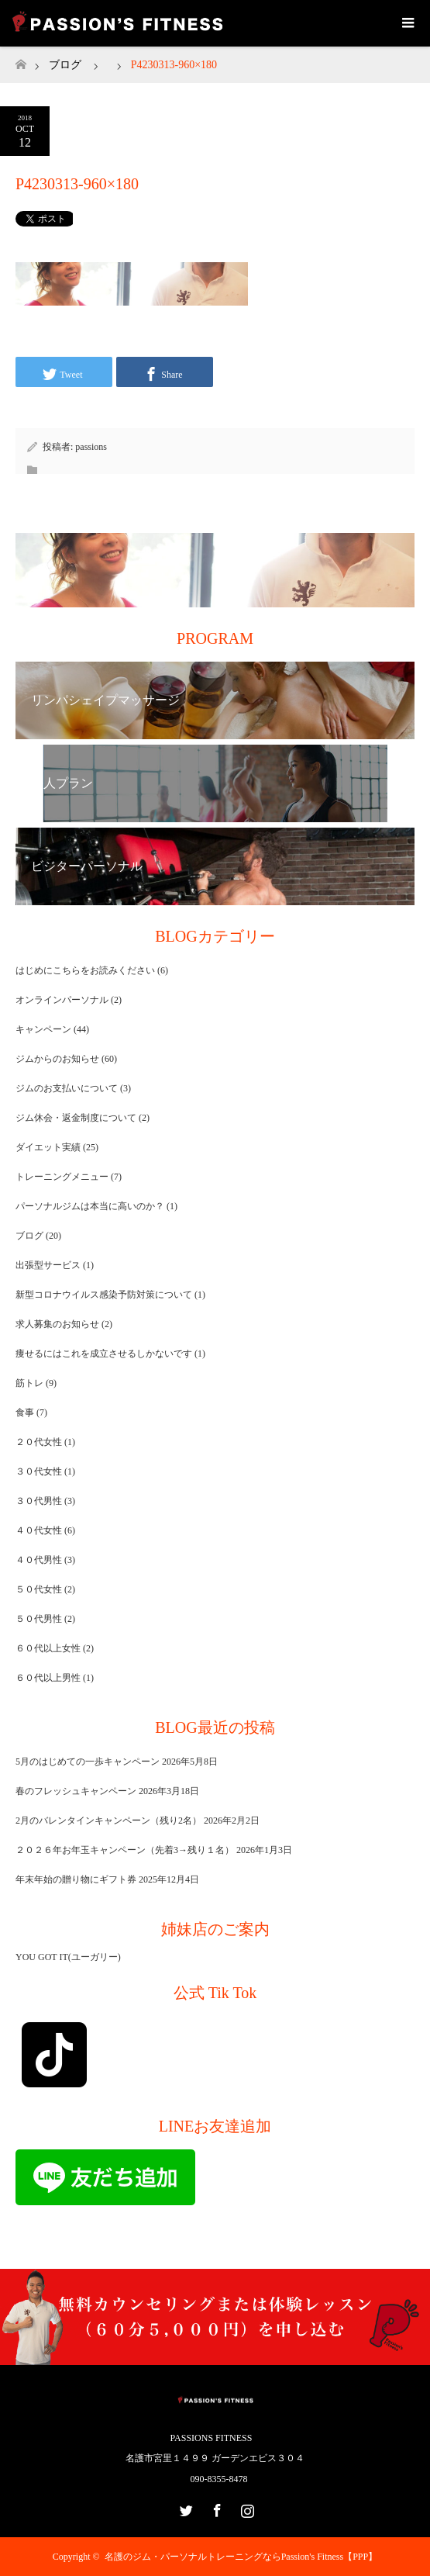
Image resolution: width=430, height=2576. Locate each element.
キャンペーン (43, 1029)
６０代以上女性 (48, 1648)
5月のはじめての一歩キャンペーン (87, 1761)
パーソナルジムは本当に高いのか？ (89, 1206)
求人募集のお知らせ (57, 1324)
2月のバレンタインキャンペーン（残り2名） (108, 1820)
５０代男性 (38, 1618)
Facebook (215, 2507)
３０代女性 (38, 1471)
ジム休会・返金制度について (75, 1117)
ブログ (65, 65)
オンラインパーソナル (61, 999)
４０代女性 (38, 1530)
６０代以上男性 (48, 1677)
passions (91, 446)
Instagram (245, 2507)
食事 (24, 1412)
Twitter (184, 2507)
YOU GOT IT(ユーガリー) (68, 1957)
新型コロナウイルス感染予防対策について (103, 1294)
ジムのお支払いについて (66, 1088)
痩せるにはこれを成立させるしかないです (103, 1353)
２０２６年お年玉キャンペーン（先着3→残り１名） (124, 1850)
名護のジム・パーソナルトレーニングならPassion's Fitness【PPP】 (241, 2556)
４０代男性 (38, 1559)
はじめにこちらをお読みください (85, 970)
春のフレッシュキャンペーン (75, 1791)
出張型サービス (48, 1265)
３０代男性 (38, 1500)
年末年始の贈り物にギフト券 (75, 1879)
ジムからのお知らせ (57, 1058)
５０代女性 (38, 1589)
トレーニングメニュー (61, 1176)
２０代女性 (38, 1442)
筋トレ (29, 1383)
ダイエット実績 (48, 1147)
